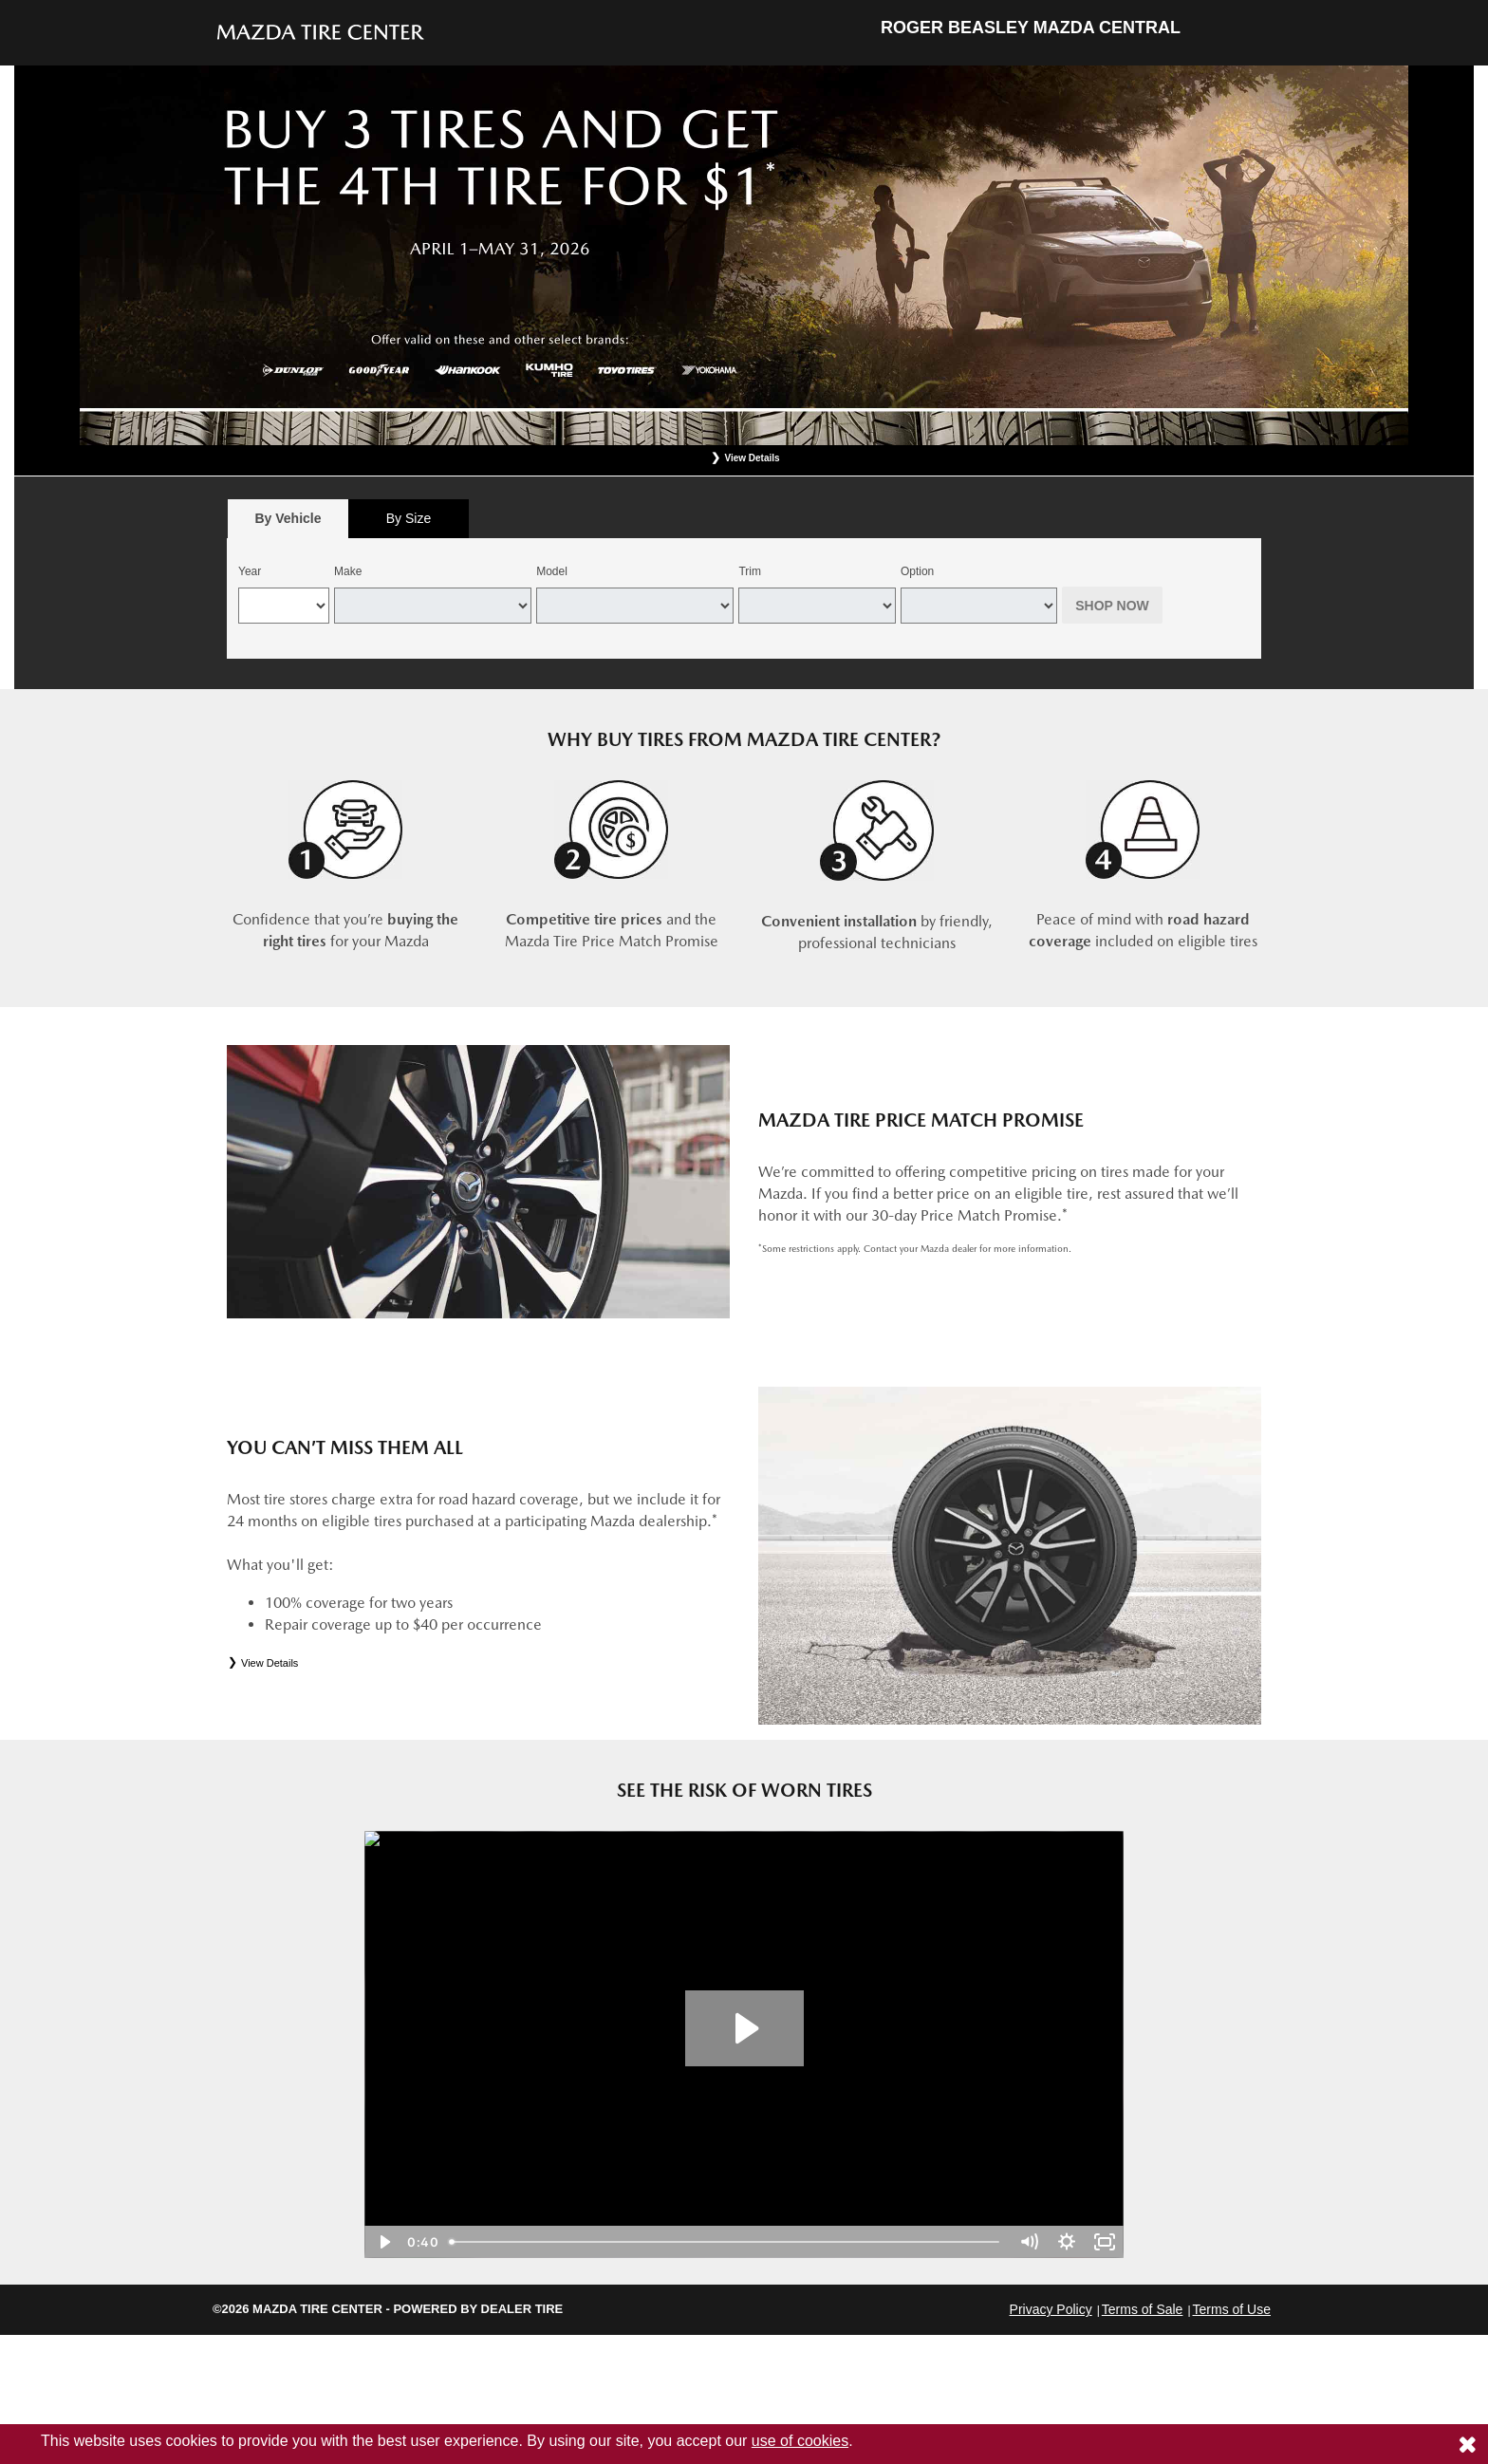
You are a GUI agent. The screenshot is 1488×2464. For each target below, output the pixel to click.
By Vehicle (288, 523)
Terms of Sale (1142, 2309)
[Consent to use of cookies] (1467, 2444)
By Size (408, 518)
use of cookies (800, 2441)
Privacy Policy (1051, 2309)
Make (348, 571)
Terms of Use (1232, 2309)
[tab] (288, 518)
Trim (749, 571)
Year (249, 571)
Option (917, 571)
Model (551, 571)
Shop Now (1112, 605)
